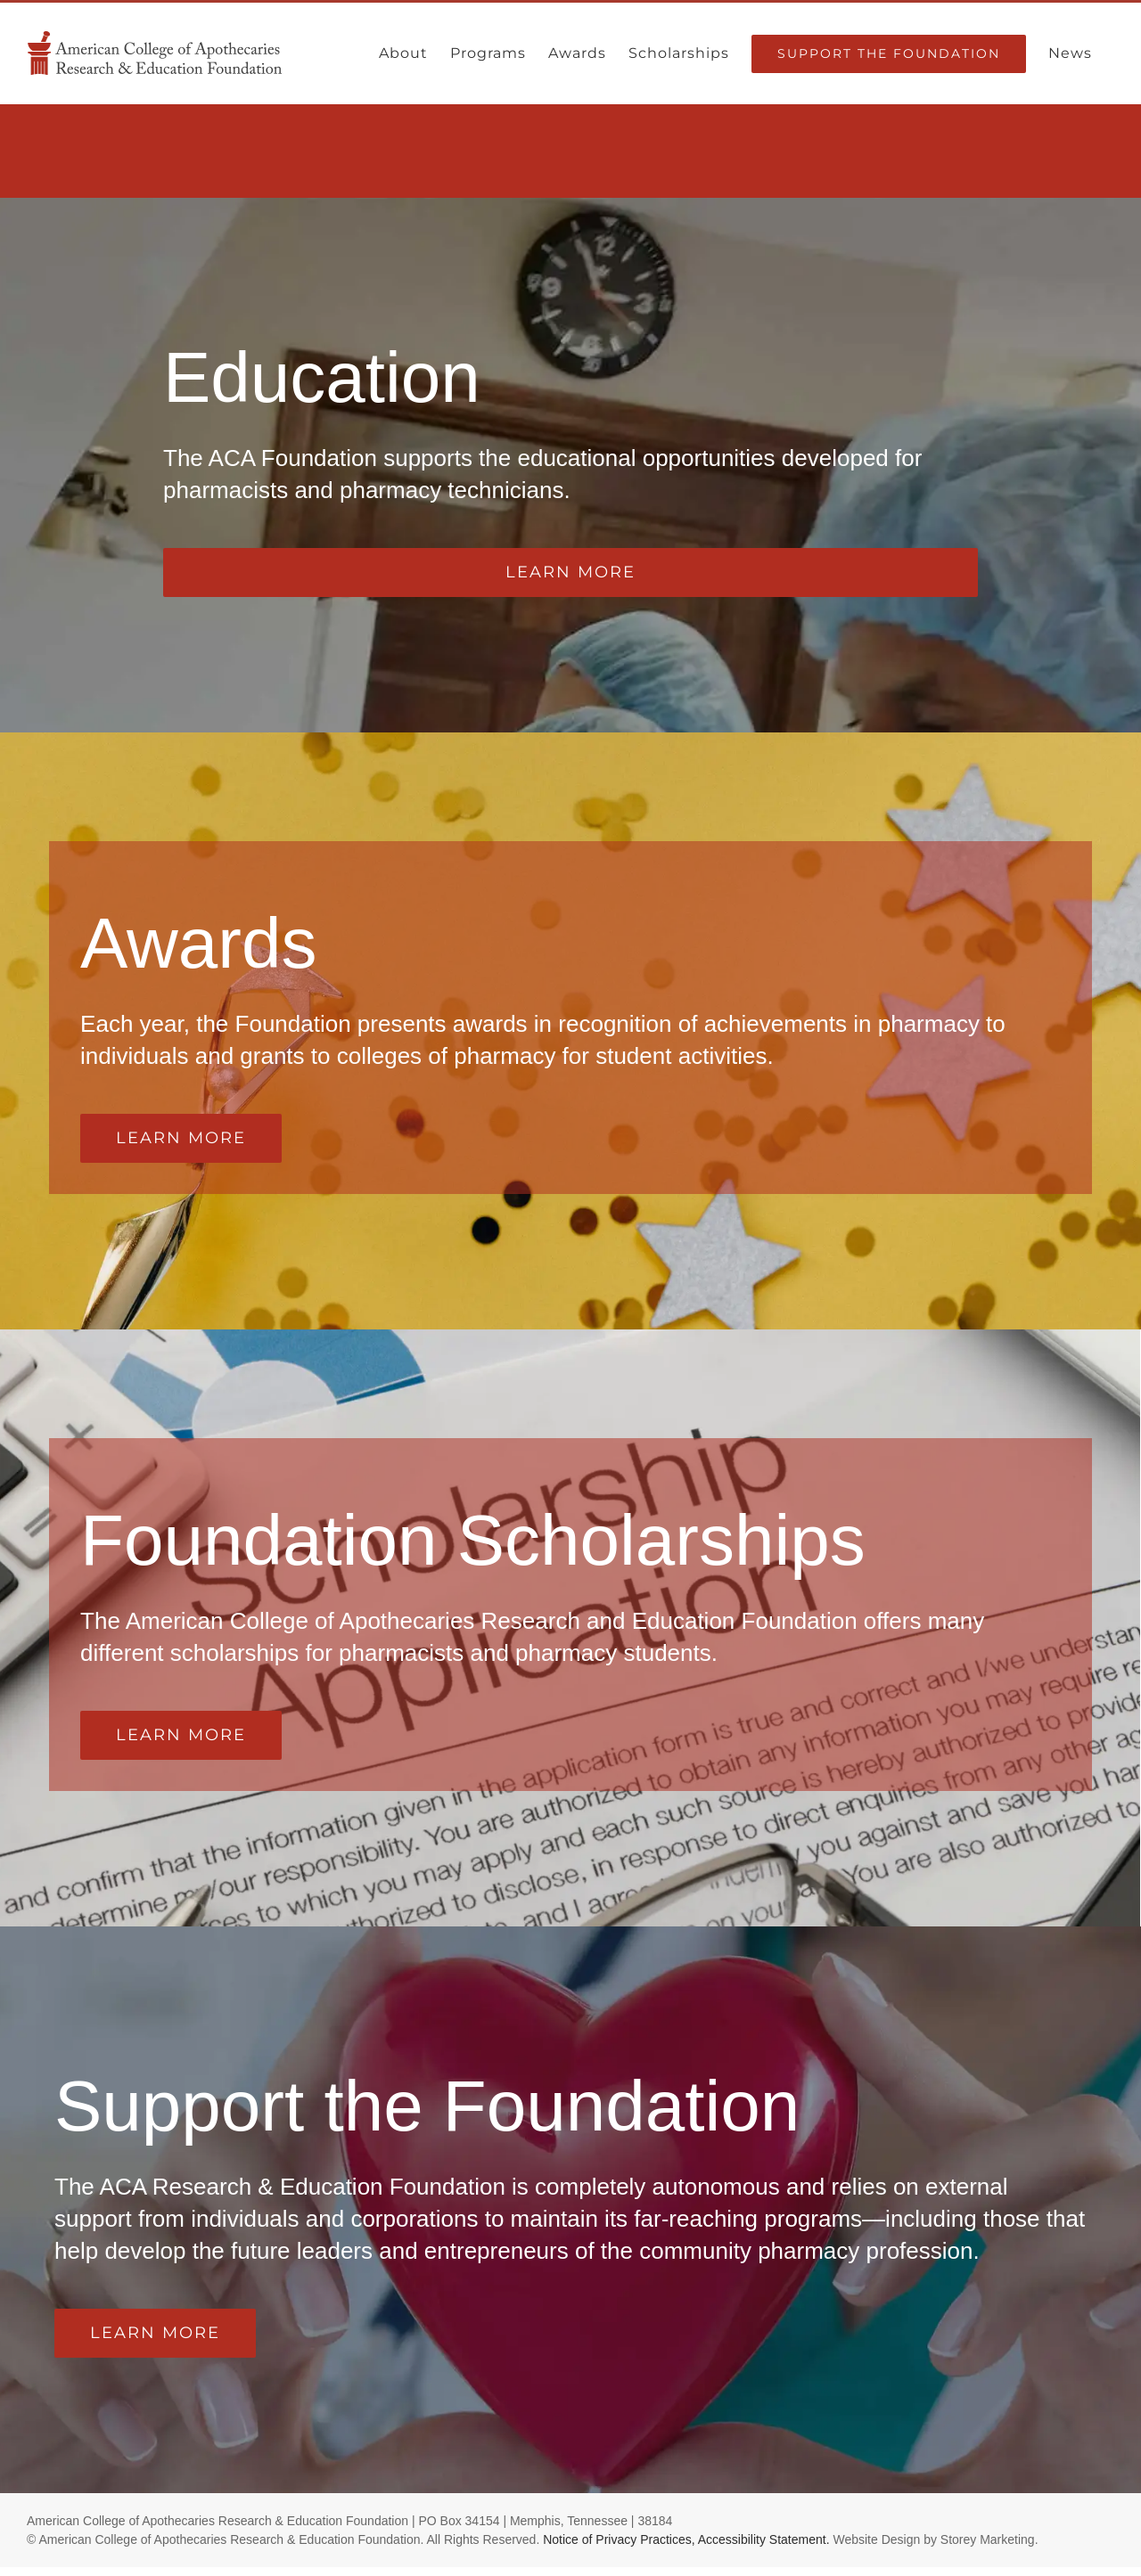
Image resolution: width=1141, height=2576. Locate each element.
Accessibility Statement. (764, 2539)
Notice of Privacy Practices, (618, 2539)
